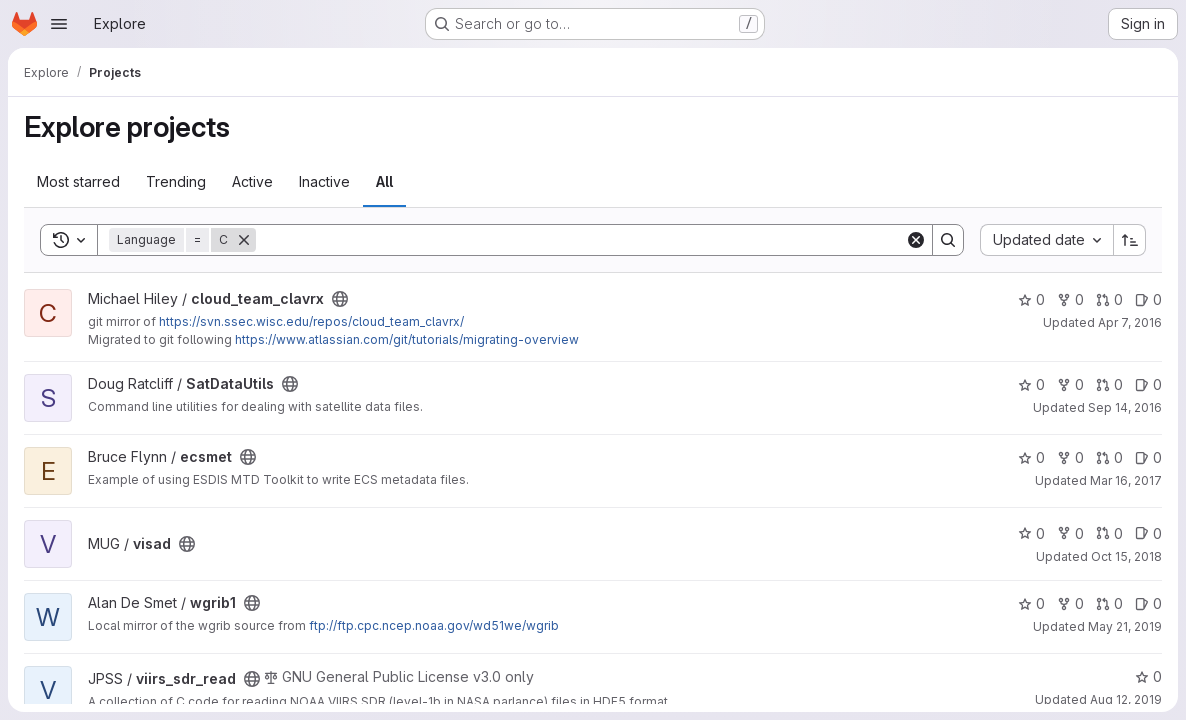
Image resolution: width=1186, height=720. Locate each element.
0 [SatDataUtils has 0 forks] (1070, 384)
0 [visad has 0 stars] (1031, 533)
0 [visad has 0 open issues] (1148, 533)
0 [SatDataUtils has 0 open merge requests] (1109, 384)
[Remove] (244, 240)
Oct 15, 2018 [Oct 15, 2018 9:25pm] (1126, 556)
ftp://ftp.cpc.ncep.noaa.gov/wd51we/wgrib (434, 625)
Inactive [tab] (324, 181)
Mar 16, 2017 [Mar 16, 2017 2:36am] (1126, 480)
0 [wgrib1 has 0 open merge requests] (1109, 603)
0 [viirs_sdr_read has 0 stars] (1148, 676)
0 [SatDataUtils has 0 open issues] (1148, 384)
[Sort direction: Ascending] (1130, 240)
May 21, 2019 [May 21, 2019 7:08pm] (1125, 626)
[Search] (580, 240)
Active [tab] (252, 181)
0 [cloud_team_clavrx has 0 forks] (1070, 299)
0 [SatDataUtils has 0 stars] (1031, 384)
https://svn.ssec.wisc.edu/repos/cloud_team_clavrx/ (311, 321)
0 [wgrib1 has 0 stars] (1031, 603)
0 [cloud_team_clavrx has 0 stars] (1031, 299)
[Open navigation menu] (59, 24)
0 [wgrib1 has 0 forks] (1070, 603)
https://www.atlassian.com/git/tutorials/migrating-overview (407, 339)
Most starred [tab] (78, 181)
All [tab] (384, 181)
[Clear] (916, 240)
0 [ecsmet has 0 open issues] (1148, 457)
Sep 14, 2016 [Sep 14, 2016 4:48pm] (1125, 407)
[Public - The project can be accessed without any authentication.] (340, 299)
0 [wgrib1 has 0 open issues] (1148, 603)
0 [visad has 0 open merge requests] (1109, 533)
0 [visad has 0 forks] (1070, 533)
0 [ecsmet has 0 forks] (1070, 457)
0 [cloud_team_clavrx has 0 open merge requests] (1109, 299)
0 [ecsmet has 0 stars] (1031, 457)
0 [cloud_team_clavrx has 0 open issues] (1148, 299)
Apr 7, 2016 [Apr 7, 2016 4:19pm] (1130, 322)
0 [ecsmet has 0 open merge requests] (1109, 457)
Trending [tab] (176, 181)
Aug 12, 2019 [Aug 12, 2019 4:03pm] (1126, 699)
